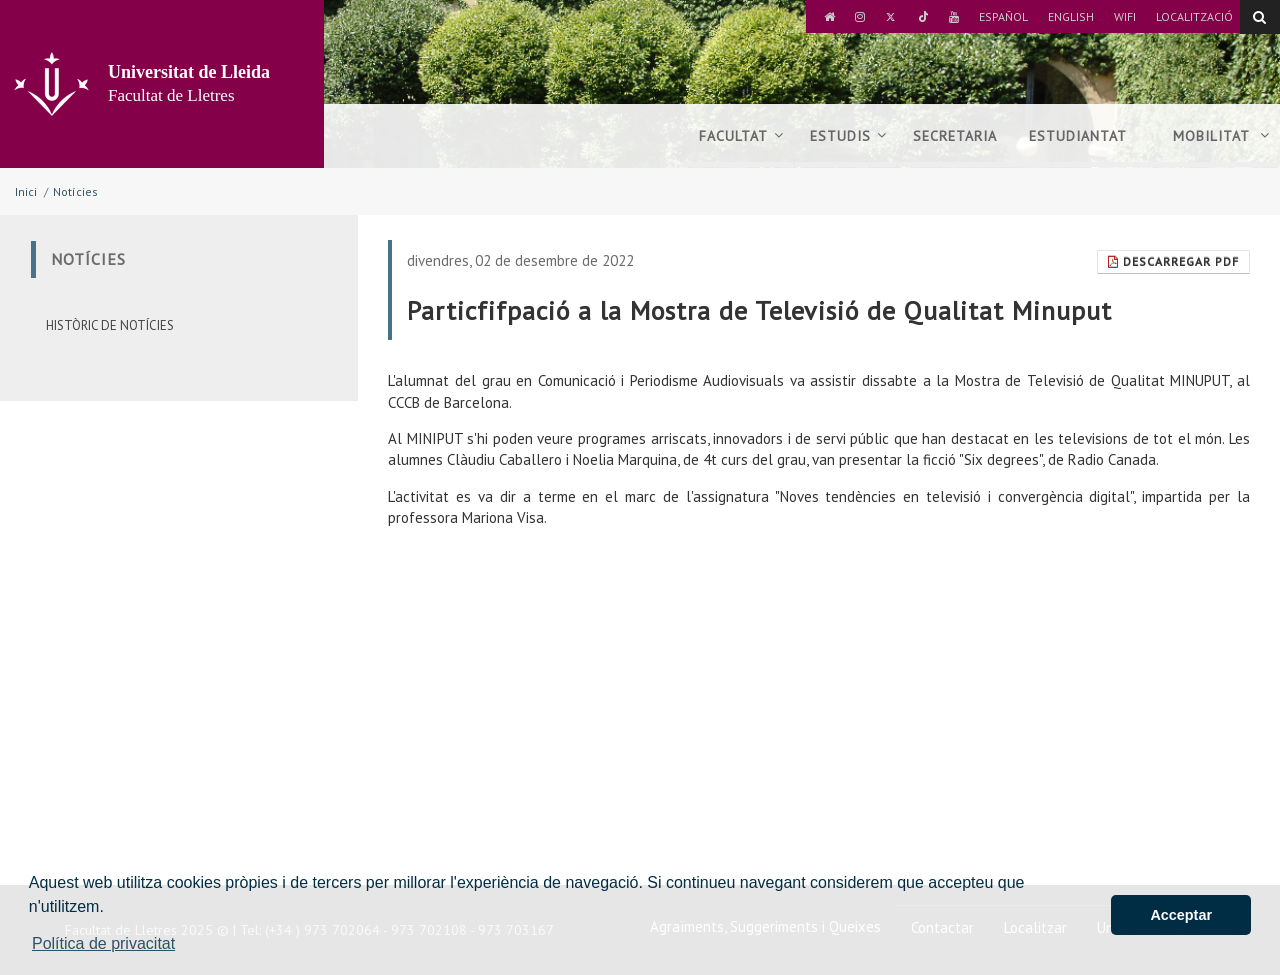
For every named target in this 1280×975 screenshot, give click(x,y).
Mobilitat (1221, 136)
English (1071, 16)
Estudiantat (1085, 136)
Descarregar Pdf (1173, 261)
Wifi (1125, 16)
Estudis (848, 136)
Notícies (75, 191)
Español (1003, 16)
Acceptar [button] (1181, 915)
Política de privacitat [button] (103, 943)
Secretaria (955, 136)
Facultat (741, 136)
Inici (26, 191)
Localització (1194, 16)
